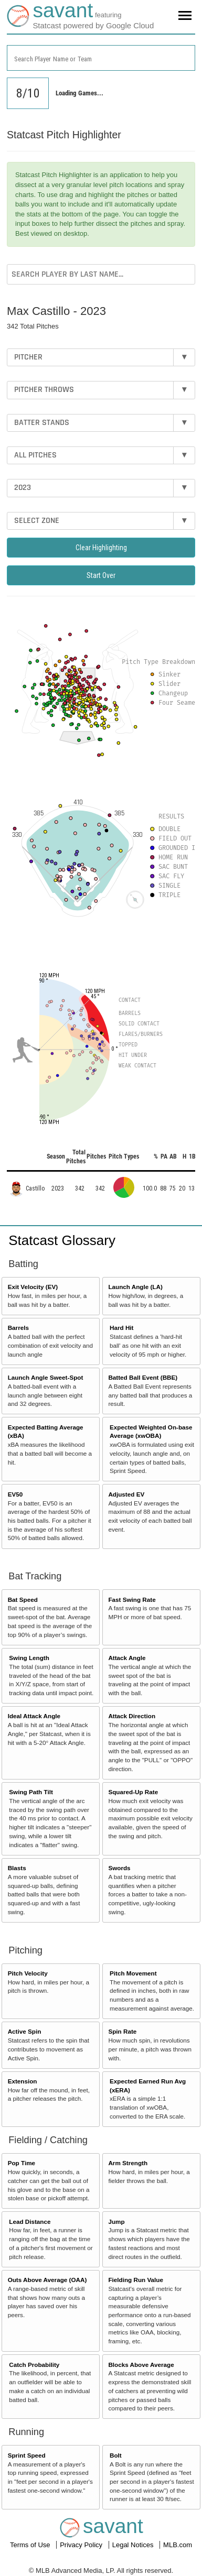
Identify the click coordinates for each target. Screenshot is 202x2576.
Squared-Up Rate (133, 1791)
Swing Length (29, 1657)
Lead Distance (29, 2221)
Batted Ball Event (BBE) (142, 1377)
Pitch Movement (133, 1973)
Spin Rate (122, 2031)
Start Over (101, 575)
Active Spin (24, 2031)
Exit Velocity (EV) (33, 1286)
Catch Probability (34, 2364)
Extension (22, 2081)
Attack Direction (131, 1715)
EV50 (15, 1494)
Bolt (116, 2455)
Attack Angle (126, 1657)
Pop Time (21, 2162)
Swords (119, 1867)
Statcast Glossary (61, 1240)
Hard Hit (121, 1327)
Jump (116, 2221)
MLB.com (177, 2545)
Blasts (17, 1867)
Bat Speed (23, 1599)
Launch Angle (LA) (135, 1286)
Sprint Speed (27, 2455)
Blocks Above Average (141, 2364)
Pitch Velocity (28, 1973)
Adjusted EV (126, 1494)
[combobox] (101, 58)
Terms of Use (31, 2545)
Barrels (18, 1327)
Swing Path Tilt (31, 1791)
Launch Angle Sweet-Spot (45, 1377)
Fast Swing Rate (131, 1599)
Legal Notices (133, 2545)
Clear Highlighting (101, 547)
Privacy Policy (82, 2545)
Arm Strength (127, 2162)
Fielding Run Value (135, 2279)
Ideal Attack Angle (34, 1715)
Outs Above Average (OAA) (47, 2279)
